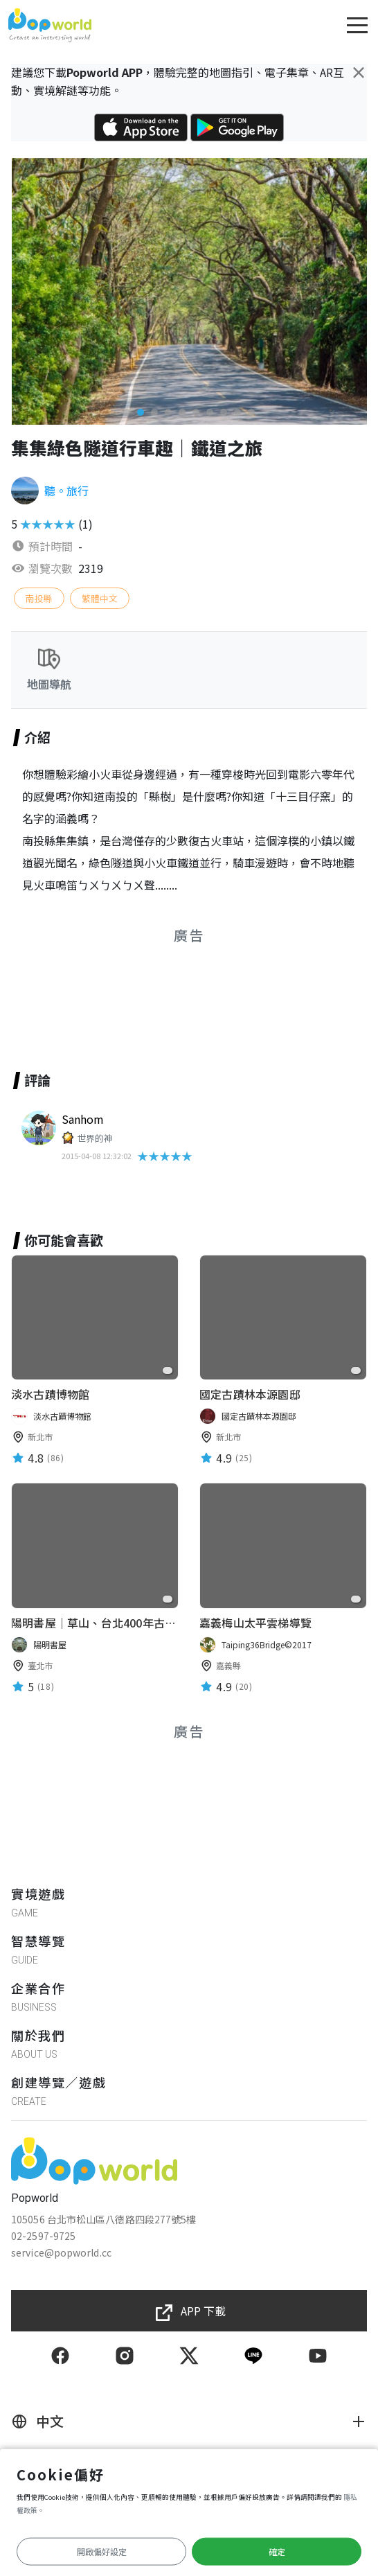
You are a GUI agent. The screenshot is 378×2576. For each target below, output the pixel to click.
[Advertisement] (189, 991)
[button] (126, 412)
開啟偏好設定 (102, 2551)
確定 (277, 2551)
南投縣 (39, 598)
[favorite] (167, 1370)
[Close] (358, 72)
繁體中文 (100, 598)
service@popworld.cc (61, 2252)
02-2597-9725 (43, 2236)
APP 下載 (203, 2310)
